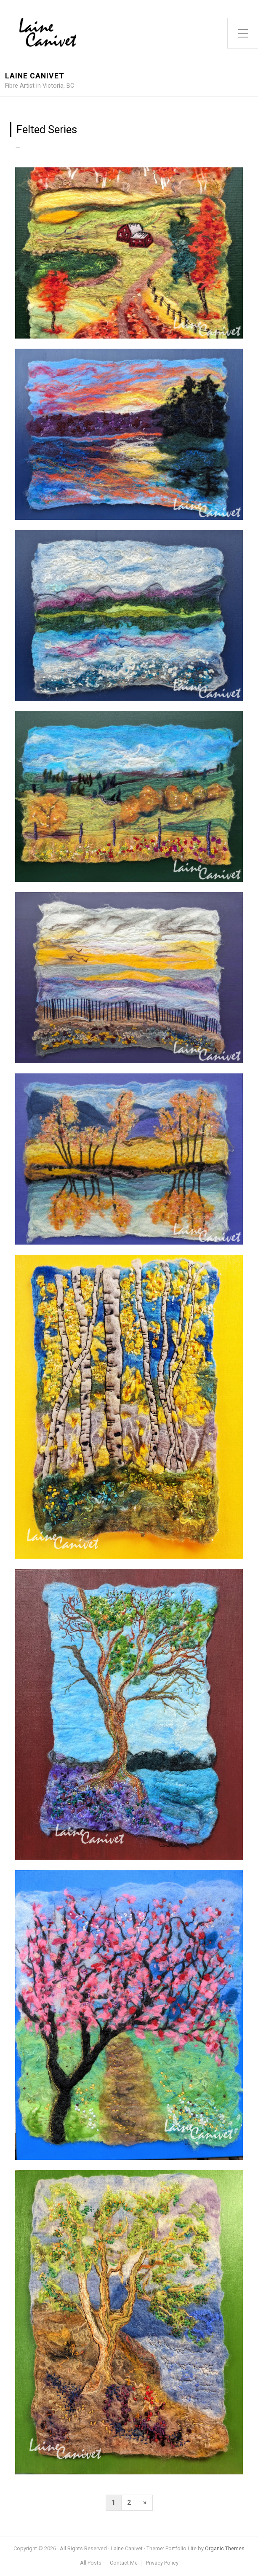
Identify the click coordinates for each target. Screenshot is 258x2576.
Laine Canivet (34, 76)
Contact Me (124, 2563)
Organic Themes (225, 2548)
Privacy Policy (162, 2563)
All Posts (90, 2563)
